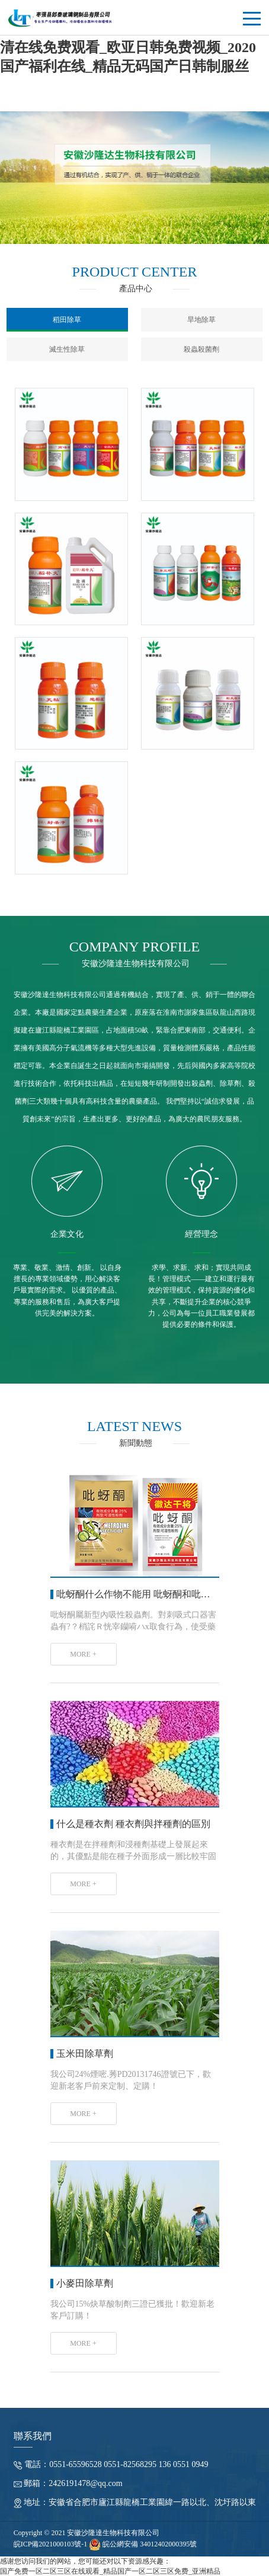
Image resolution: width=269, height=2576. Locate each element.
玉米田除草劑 (84, 2052)
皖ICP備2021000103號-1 (51, 2543)
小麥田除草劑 (84, 2282)
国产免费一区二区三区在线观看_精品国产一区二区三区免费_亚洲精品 (110, 2571)
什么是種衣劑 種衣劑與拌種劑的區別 (133, 1823)
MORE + (83, 1653)
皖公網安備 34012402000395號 (143, 2543)
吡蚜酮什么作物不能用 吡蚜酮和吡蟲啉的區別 (152, 1593)
